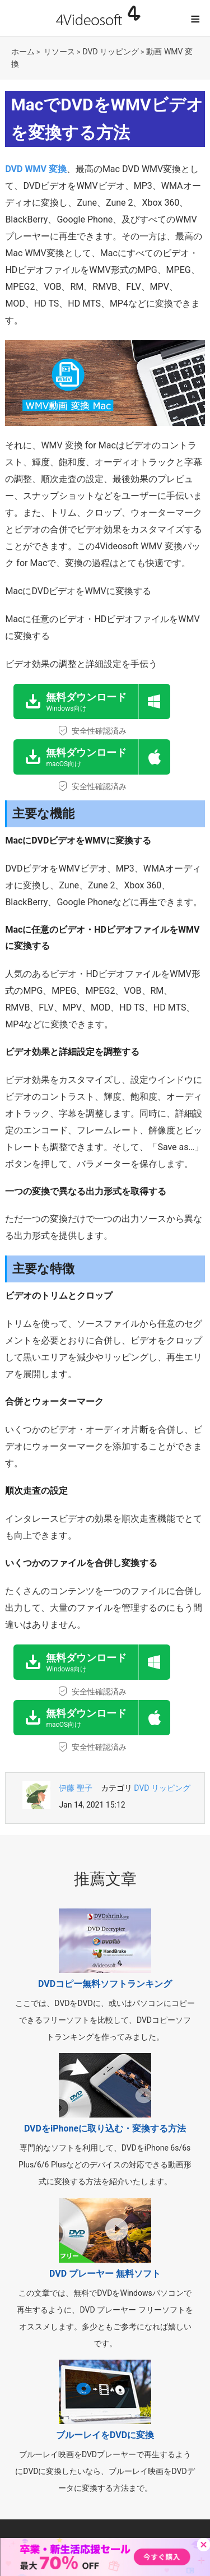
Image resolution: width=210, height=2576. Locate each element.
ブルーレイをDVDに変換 (105, 2435)
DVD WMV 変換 (36, 169)
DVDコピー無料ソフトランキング (105, 1984)
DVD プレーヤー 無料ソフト (105, 2273)
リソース (59, 51)
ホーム (23, 51)
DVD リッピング (111, 51)
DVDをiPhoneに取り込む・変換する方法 (105, 2128)
